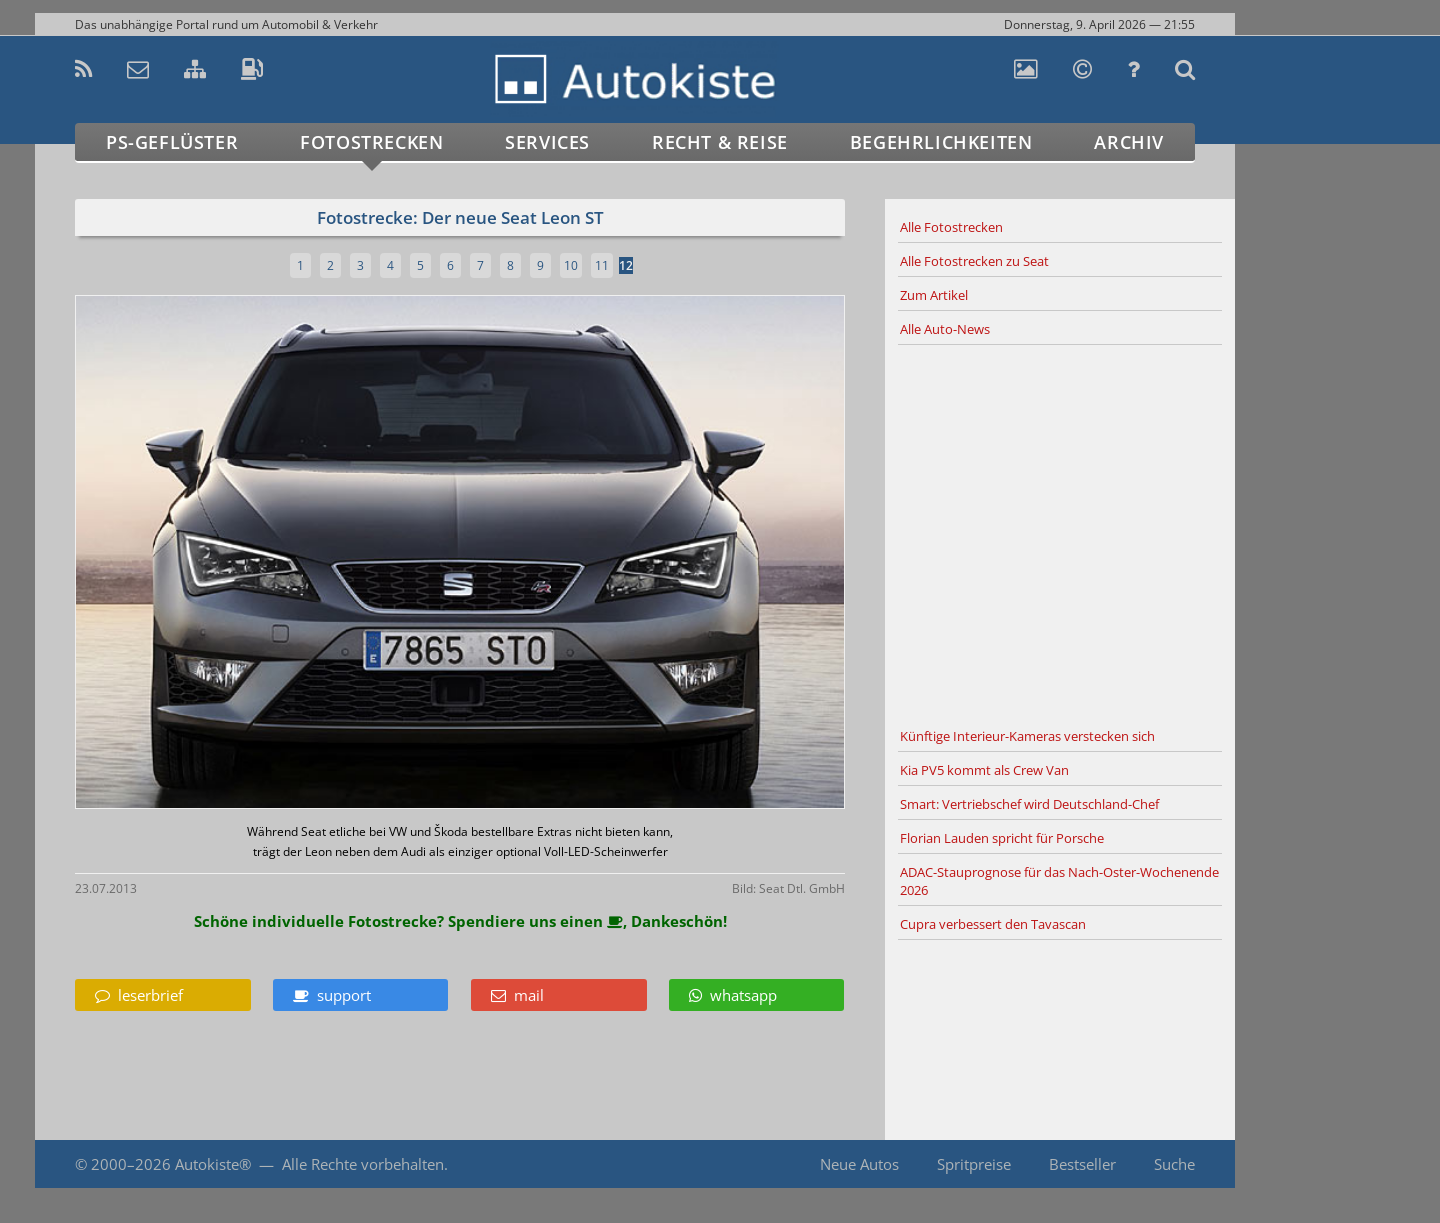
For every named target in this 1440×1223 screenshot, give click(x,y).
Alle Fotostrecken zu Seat (974, 261)
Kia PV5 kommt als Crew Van (984, 770)
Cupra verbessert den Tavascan (993, 924)
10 (571, 265)
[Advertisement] (1060, 533)
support (332, 995)
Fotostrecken (371, 142)
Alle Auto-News (945, 329)
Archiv (1129, 142)
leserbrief (139, 995)
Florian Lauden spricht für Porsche (1002, 838)
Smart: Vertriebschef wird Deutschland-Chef (1029, 804)
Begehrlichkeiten (941, 142)
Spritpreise (974, 1164)
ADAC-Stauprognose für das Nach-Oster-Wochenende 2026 (1059, 881)
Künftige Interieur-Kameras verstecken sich (1027, 736)
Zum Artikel (934, 295)
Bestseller (1082, 1164)
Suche (1174, 1164)
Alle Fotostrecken (951, 227)
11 (602, 265)
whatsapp (733, 995)
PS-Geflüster (172, 142)
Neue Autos (859, 1164)
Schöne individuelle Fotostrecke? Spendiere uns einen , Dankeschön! (460, 921)
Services (547, 142)
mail (517, 995)
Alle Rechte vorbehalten (363, 1164)
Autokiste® (213, 1164)
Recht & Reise (720, 142)
